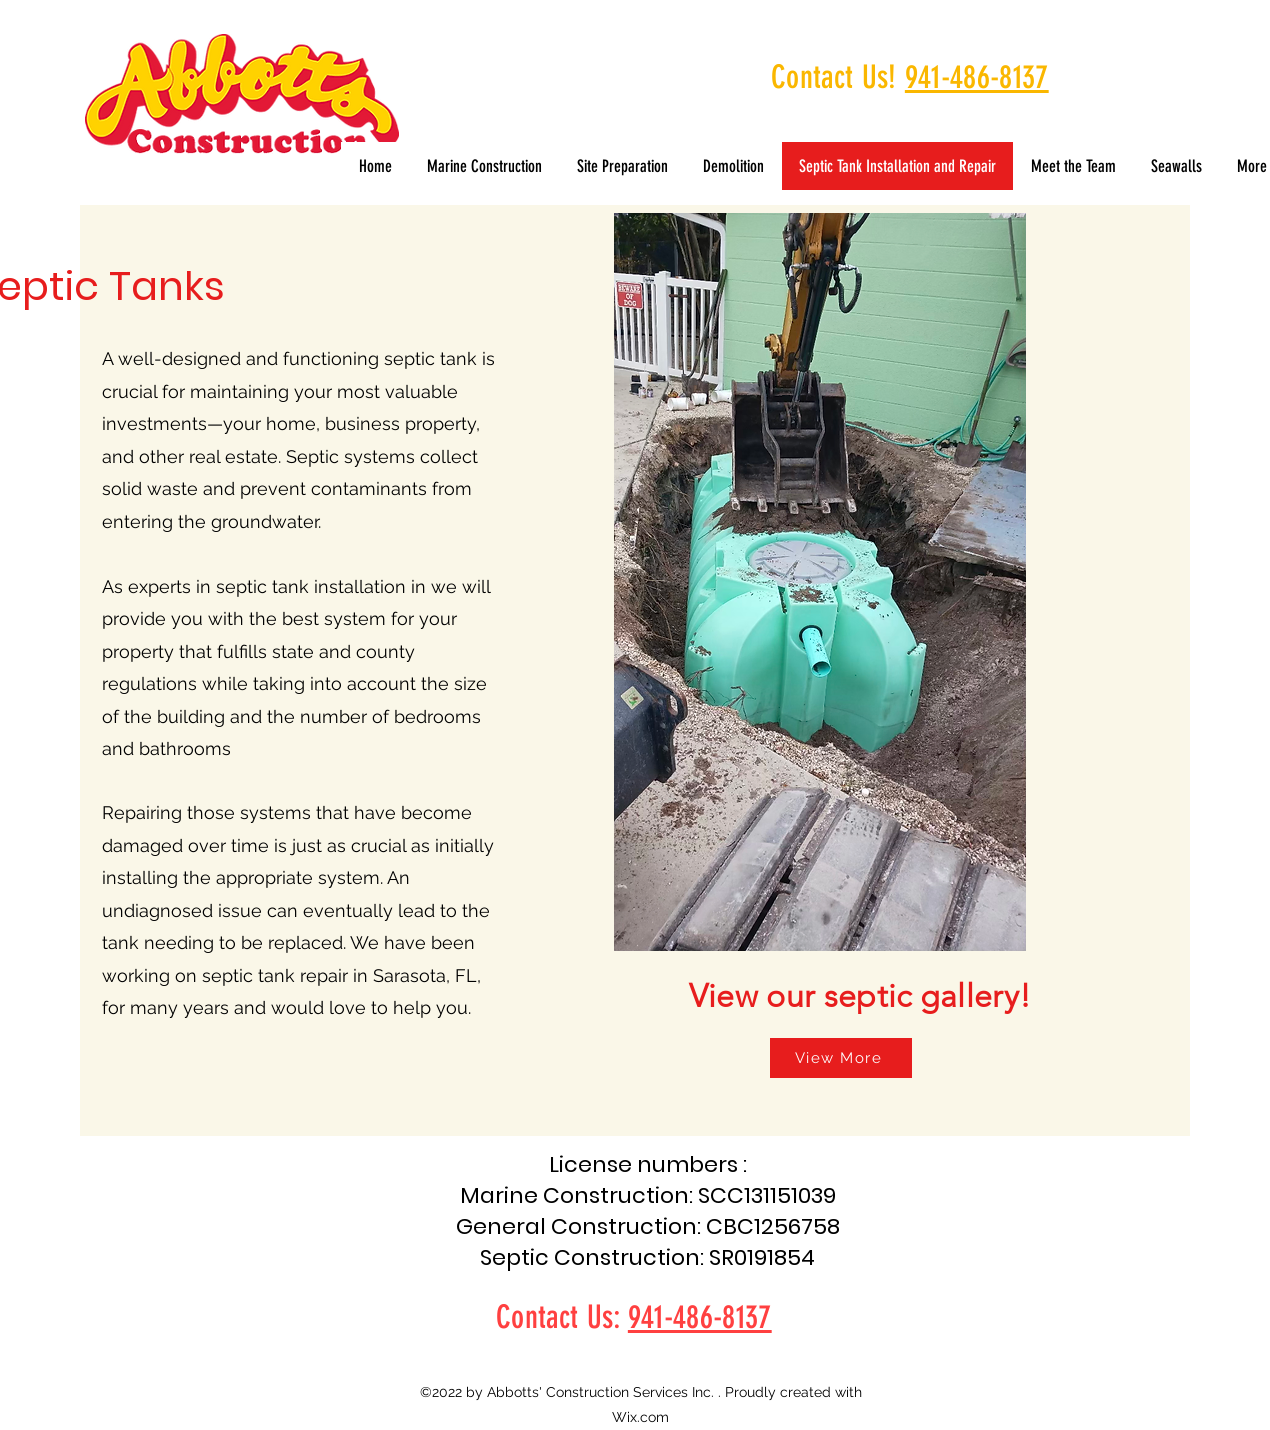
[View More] (841, 1058)
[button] (1176, 166)
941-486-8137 (977, 77)
